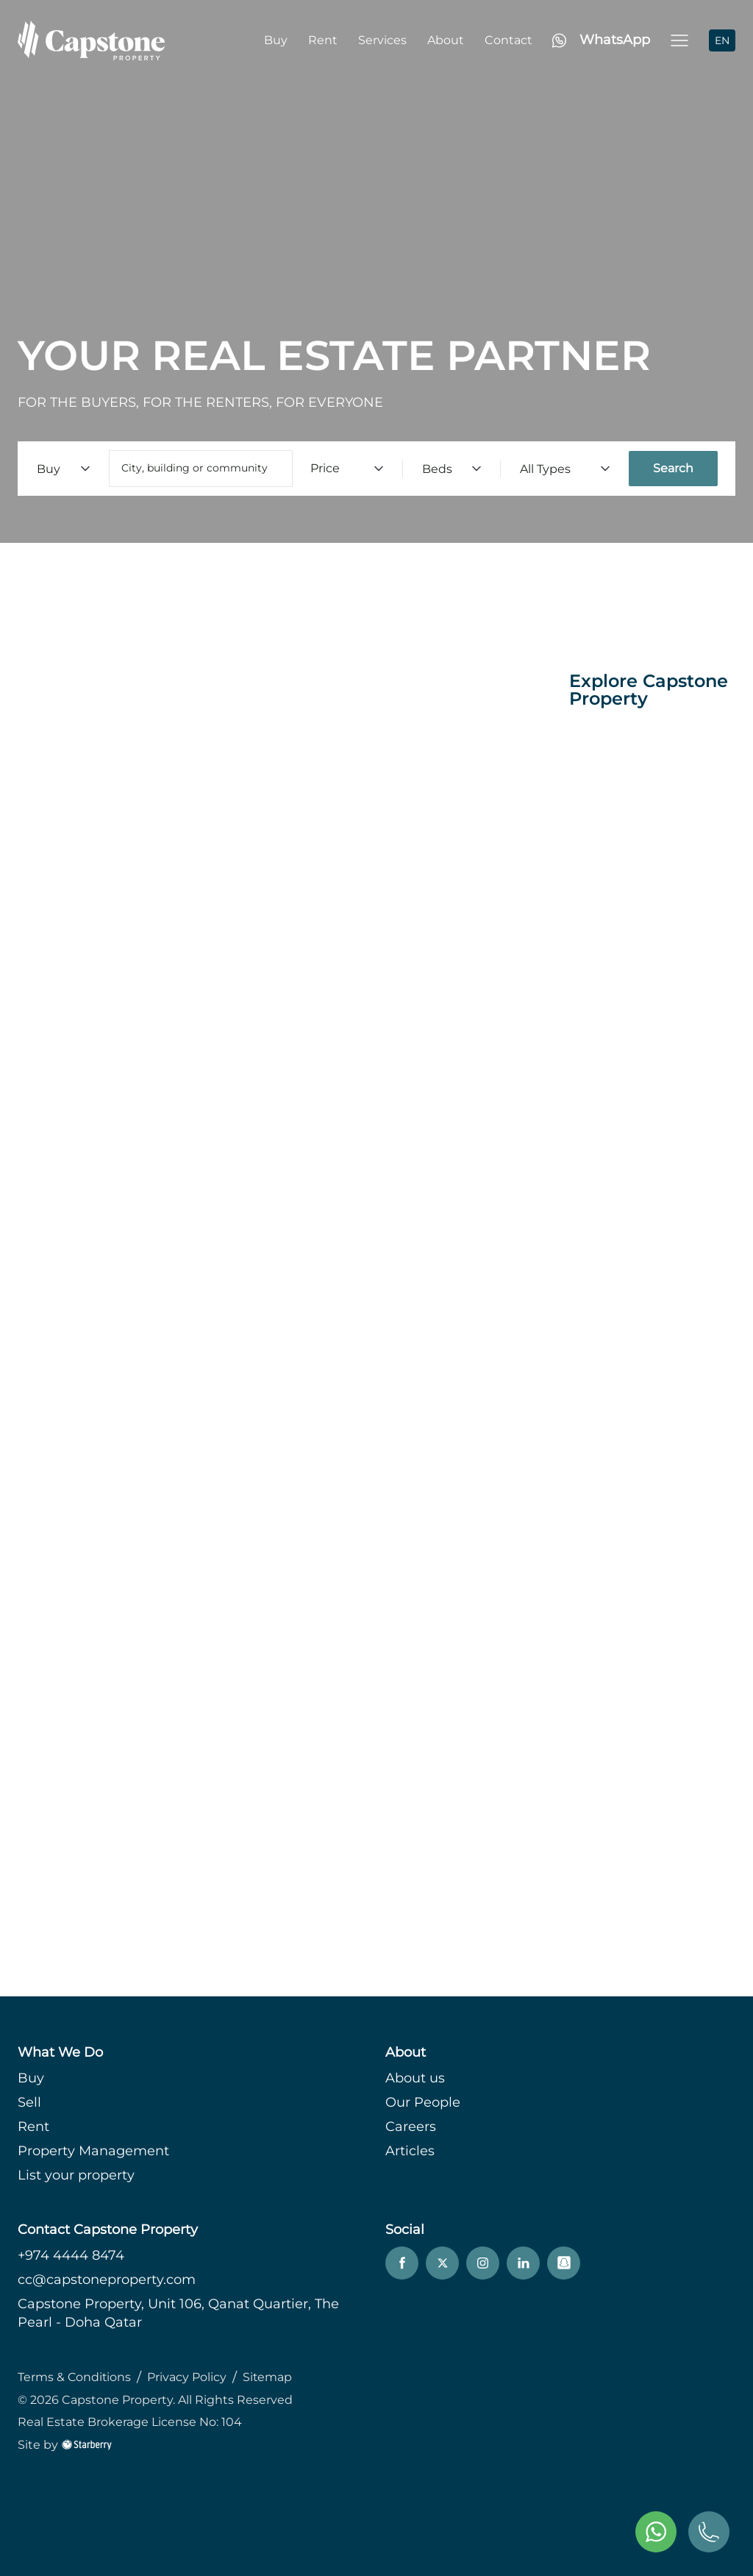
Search (673, 468)
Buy (276, 40)
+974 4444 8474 (71, 2255)
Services (382, 40)
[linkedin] (523, 2263)
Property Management (93, 2151)
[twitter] (442, 2263)
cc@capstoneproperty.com (107, 2279)
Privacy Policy (188, 2377)
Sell (29, 2102)
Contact (508, 40)
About (445, 40)
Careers (410, 2126)
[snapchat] (563, 2263)
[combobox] (200, 468)
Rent (323, 40)
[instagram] (482, 2263)
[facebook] (401, 2263)
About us (415, 2078)
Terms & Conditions (75, 2377)
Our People (422, 2102)
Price (347, 468)
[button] (679, 40)
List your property (76, 2175)
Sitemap (269, 2377)
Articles (410, 2151)
